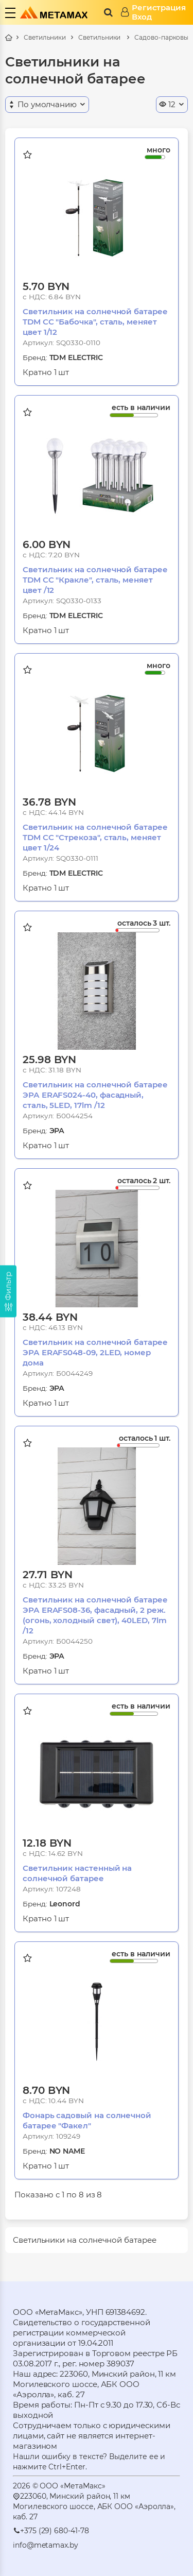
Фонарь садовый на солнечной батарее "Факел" (87, 2120)
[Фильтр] (8, 1291)
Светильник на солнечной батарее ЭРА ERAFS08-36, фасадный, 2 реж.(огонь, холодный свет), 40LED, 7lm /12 (95, 1615)
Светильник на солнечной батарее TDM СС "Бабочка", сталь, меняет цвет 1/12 (95, 321)
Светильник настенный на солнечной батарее (77, 1873)
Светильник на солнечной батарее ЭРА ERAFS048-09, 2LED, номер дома (95, 1352)
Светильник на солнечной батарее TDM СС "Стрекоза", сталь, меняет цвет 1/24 (95, 837)
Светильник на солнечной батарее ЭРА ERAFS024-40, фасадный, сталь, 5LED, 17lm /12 (95, 1095)
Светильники (45, 37)
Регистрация (159, 7)
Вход (142, 17)
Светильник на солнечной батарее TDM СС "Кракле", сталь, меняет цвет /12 (95, 580)
